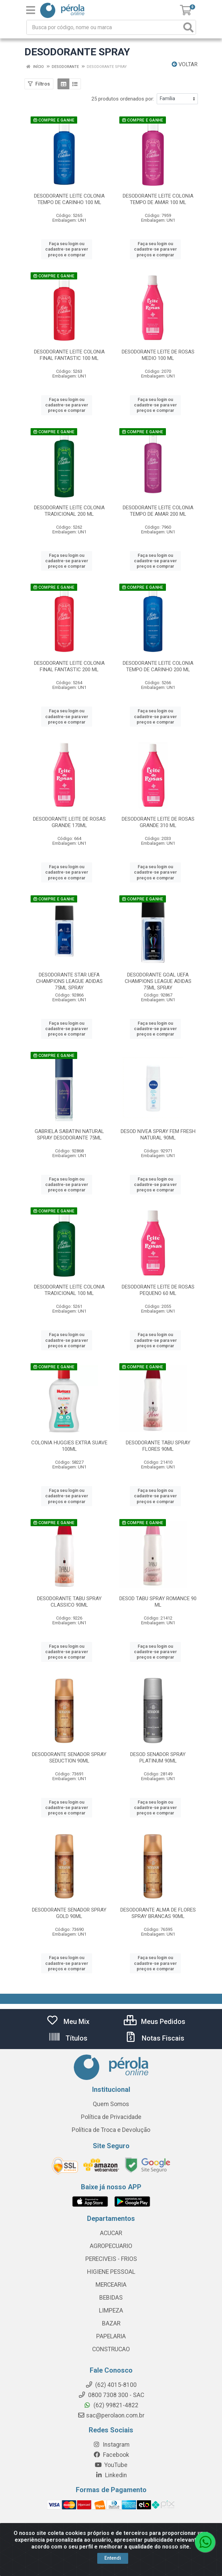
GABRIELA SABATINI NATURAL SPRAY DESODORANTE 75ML (69, 1134)
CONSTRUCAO (111, 2349)
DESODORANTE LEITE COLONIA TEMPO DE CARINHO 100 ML (69, 199)
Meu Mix (67, 2021)
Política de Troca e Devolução (111, 2129)
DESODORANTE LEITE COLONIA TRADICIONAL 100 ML (69, 1290)
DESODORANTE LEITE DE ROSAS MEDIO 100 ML (158, 355)
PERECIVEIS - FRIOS (111, 2258)
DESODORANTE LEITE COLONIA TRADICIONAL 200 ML (69, 511)
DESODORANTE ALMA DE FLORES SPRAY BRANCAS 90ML (158, 1913)
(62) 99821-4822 (111, 2405)
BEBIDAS (111, 2297)
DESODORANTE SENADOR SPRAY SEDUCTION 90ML (69, 1757)
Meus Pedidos (154, 2021)
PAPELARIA (111, 2336)
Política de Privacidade (111, 2117)
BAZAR (111, 2323)
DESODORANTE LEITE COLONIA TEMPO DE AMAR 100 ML (158, 199)
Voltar (185, 64)
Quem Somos (111, 2104)
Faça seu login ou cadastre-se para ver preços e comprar (66, 249)
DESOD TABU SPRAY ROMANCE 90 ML (158, 1601)
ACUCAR (111, 2233)
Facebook (111, 2454)
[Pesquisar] (188, 27)
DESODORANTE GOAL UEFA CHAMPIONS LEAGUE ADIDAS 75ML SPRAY (158, 981)
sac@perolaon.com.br (111, 2415)
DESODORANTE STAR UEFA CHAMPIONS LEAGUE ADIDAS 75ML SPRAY (69, 981)
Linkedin (111, 2475)
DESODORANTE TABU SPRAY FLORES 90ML (158, 1446)
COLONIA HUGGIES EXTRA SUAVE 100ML (69, 1446)
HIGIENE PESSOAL (111, 2271)
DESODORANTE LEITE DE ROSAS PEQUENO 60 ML (158, 1290)
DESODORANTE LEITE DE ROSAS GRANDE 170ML (69, 822)
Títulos (67, 2038)
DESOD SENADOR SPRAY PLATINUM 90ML (158, 1757)
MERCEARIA (111, 2284)
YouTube (111, 2465)
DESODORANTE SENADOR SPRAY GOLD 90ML (69, 1913)
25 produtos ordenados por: (122, 99)
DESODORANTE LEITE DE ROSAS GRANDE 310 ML (158, 822)
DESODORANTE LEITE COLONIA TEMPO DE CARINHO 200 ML (158, 666)
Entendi (112, 2559)
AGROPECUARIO (111, 2246)
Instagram (111, 2444)
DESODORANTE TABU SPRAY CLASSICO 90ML (69, 1601)
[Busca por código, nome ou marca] (104, 27)
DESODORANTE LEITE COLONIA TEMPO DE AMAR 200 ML (158, 511)
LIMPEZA (111, 2310)
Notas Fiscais (154, 2038)
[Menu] (30, 10)
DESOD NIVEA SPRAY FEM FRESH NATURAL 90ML (158, 1134)
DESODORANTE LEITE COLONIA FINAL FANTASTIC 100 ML (69, 355)
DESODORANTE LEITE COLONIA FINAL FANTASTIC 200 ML (69, 666)
